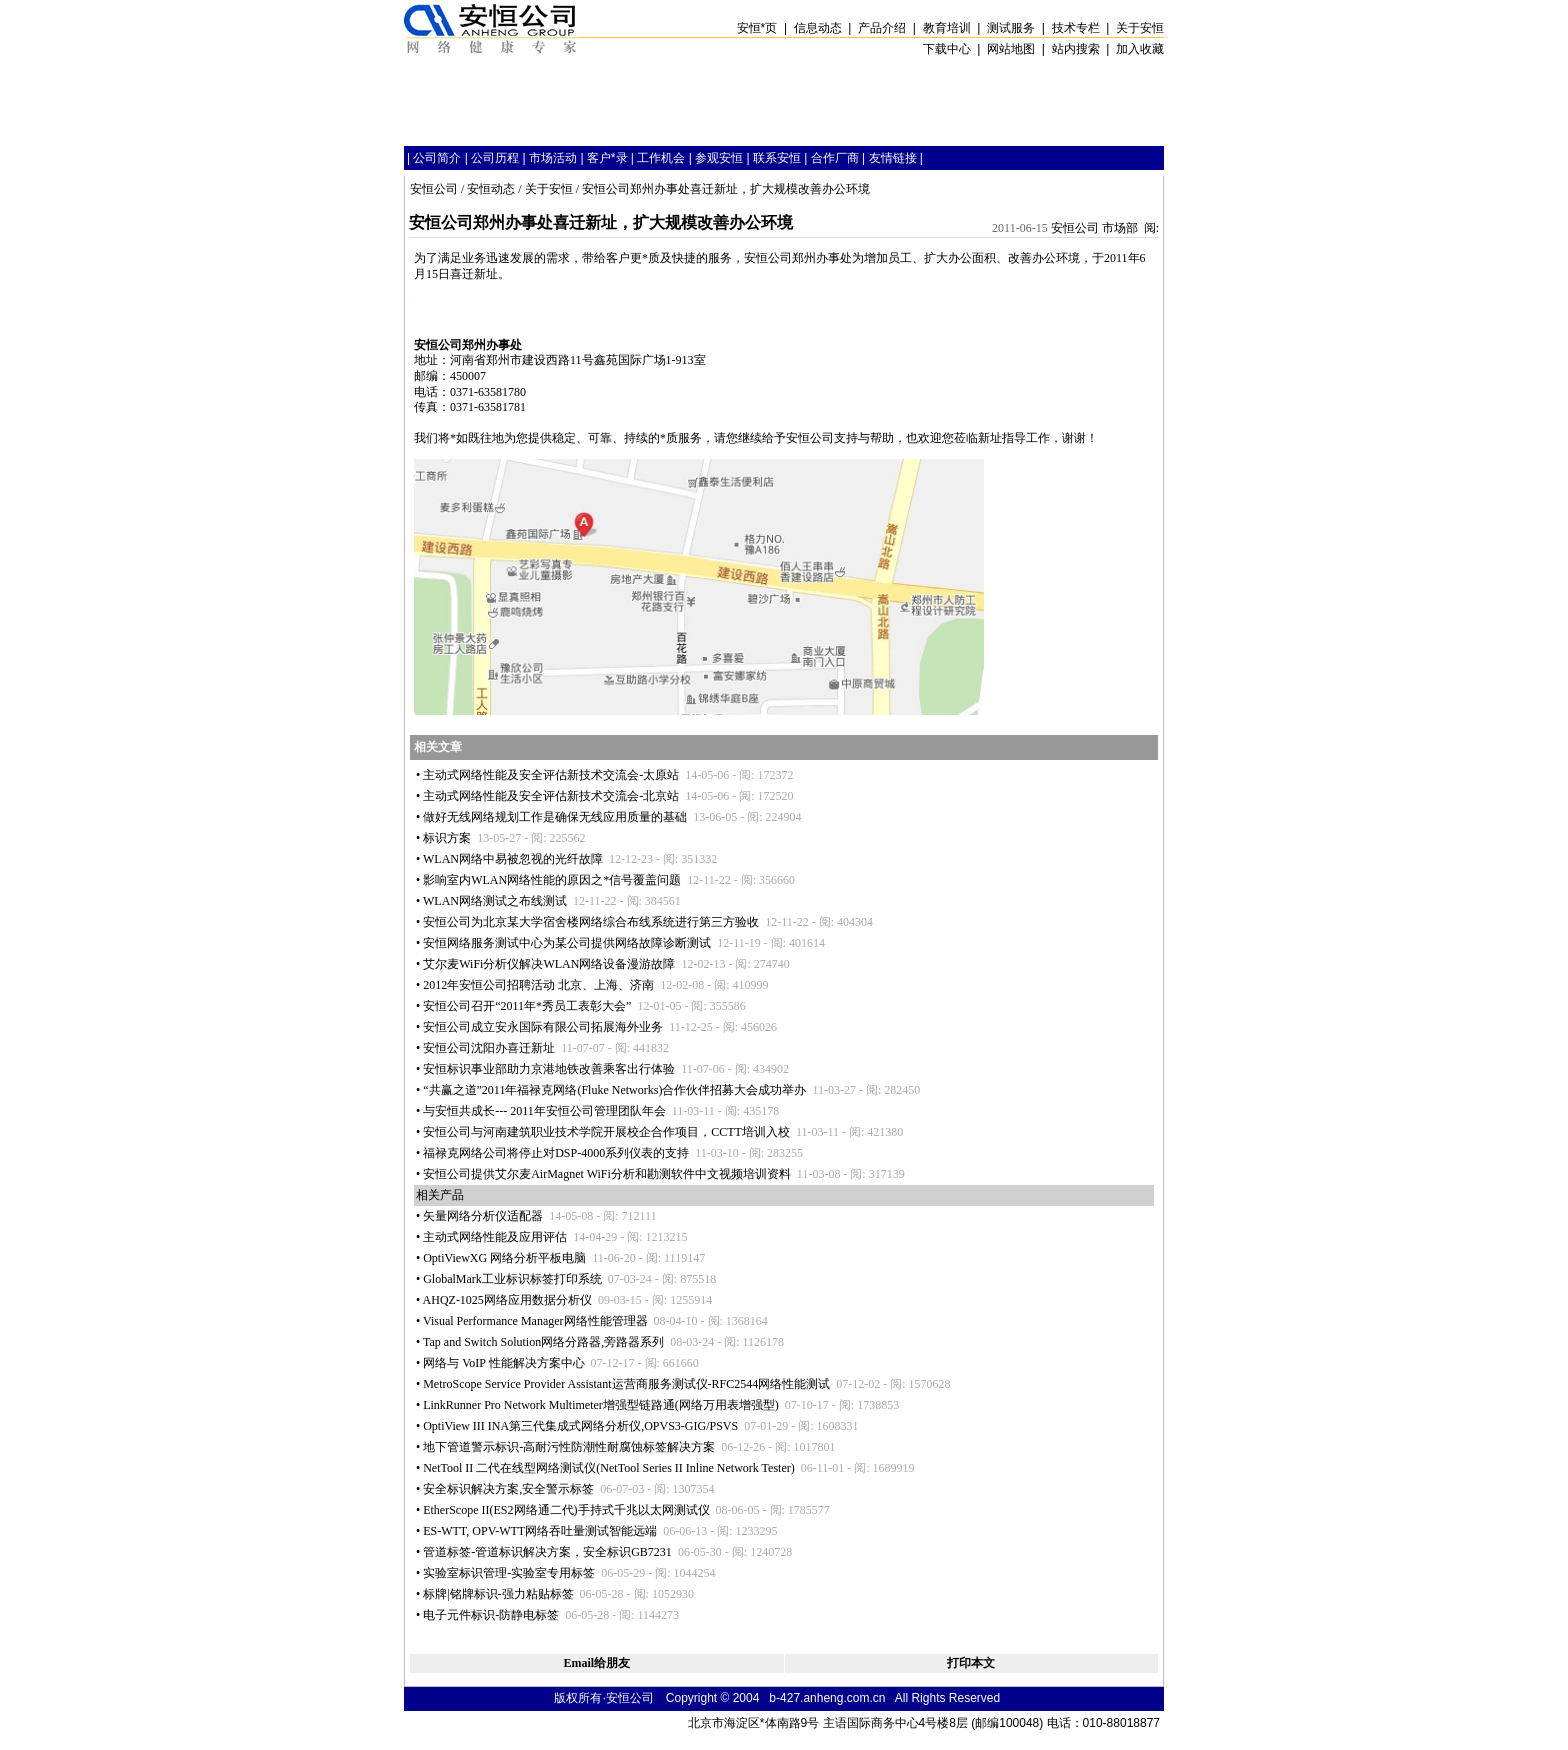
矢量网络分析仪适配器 (483, 1216)
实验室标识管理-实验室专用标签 (509, 1573)
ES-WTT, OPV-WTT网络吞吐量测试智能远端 (540, 1531)
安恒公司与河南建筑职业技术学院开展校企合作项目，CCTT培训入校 (606, 1132)
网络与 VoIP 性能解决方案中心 (503, 1363)
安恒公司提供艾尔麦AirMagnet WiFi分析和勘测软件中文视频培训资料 (607, 1174)
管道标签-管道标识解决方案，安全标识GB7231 (547, 1552)
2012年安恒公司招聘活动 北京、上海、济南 (538, 985)
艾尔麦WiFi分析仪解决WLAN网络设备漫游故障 (549, 964)
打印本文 (971, 1663)
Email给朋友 (596, 1663)
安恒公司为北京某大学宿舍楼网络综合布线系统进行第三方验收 (591, 922)
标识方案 (447, 838)
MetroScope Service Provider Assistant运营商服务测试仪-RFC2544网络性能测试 (626, 1384)
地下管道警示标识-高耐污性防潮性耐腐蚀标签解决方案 (569, 1447)
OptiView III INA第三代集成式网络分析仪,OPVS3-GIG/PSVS (580, 1426)
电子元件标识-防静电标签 (491, 1615)
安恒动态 (491, 189)
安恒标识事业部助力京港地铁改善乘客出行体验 (549, 1069)
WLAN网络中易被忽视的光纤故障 (513, 859)
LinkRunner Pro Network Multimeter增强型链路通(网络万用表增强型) (601, 1405)
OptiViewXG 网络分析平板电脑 (504, 1258)
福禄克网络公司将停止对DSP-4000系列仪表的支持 (556, 1153)
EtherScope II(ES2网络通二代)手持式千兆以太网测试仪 (566, 1510)
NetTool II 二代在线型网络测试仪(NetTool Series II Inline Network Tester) (609, 1468)
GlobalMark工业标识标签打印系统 (512, 1279)
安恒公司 (434, 189)
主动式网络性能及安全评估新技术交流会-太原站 (551, 775)
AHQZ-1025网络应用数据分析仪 (507, 1300)
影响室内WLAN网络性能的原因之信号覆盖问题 (552, 880)
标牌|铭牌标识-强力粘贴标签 (498, 1594)
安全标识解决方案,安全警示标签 (508, 1489)
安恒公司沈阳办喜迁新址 (489, 1048)
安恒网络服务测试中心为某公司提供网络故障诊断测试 (567, 943)
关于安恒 (549, 189)
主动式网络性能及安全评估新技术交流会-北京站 (551, 796)
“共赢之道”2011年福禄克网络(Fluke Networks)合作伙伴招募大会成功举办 (614, 1090)
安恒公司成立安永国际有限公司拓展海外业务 (543, 1027)
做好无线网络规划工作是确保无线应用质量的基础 (555, 817)
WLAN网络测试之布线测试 (495, 901)
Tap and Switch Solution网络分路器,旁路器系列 (543, 1342)
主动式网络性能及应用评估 (495, 1237)
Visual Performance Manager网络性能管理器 (535, 1321)
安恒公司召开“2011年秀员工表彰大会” (527, 1006)
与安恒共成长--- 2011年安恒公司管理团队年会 (544, 1111)
